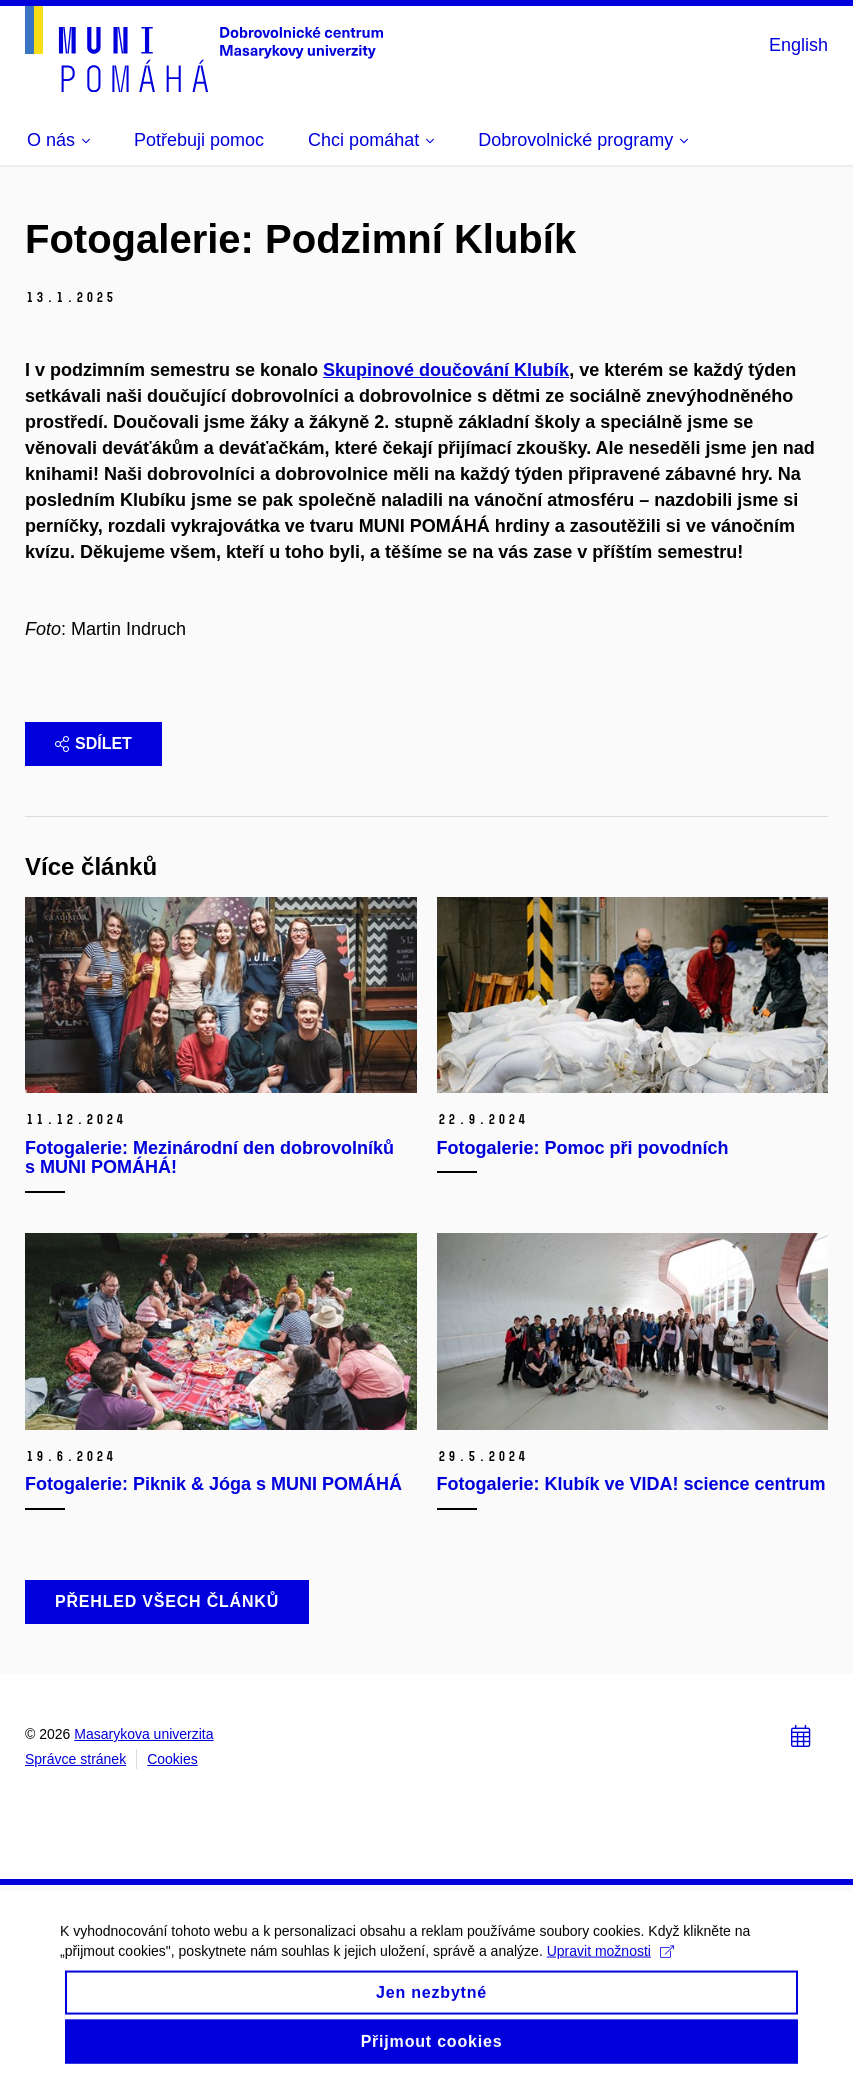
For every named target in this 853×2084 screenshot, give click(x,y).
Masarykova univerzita (143, 1734)
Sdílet (93, 743)
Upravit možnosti (610, 1962)
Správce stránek (75, 1759)
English (798, 45)
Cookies (172, 1759)
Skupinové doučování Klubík (446, 370)
